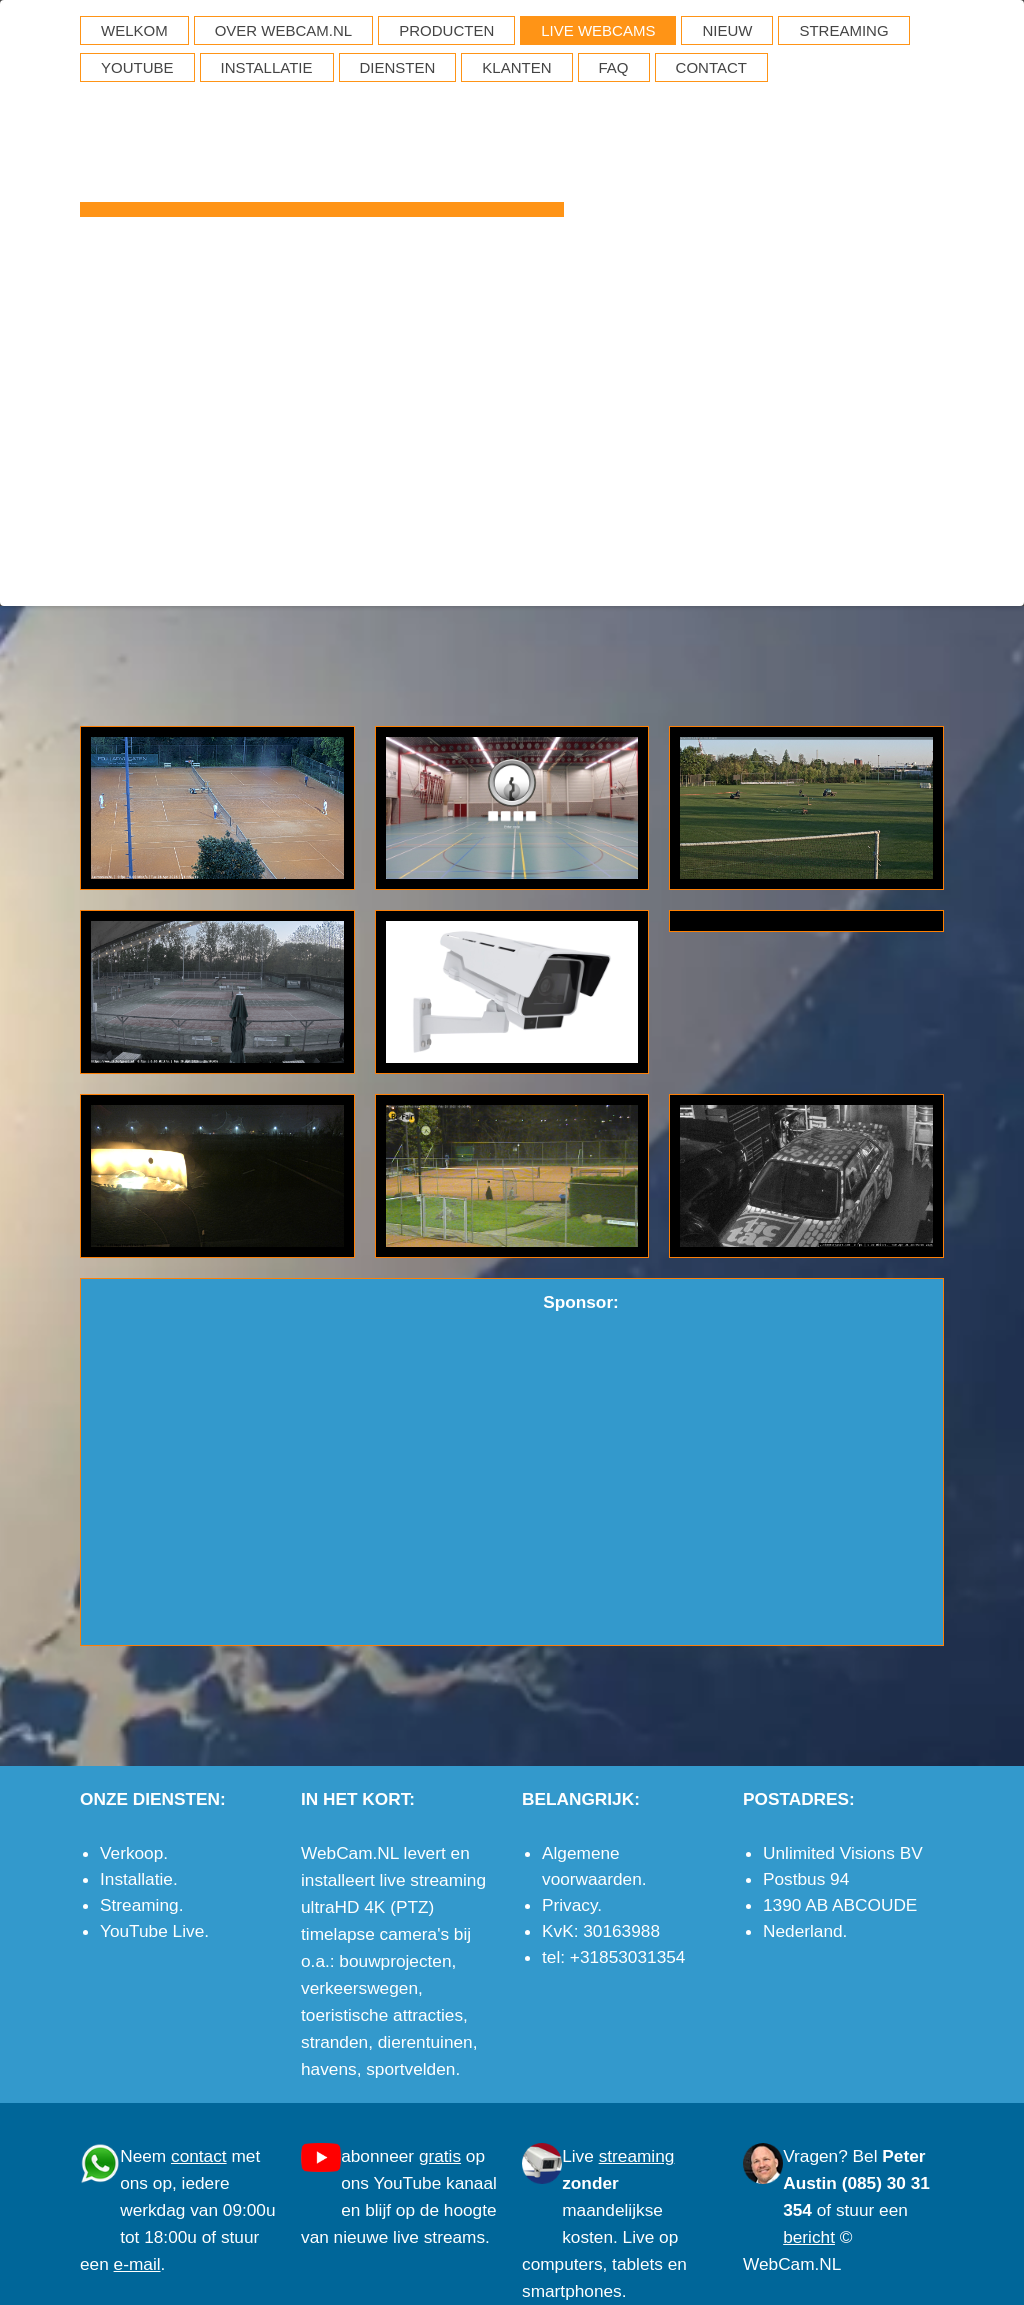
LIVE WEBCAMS (598, 30)
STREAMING (843, 30)
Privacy (569, 1905)
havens (329, 2069)
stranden (334, 2042)
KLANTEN (516, 67)
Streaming (139, 1905)
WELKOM (134, 30)
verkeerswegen (359, 1988)
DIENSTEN (398, 67)
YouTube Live (152, 1931)
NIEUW (727, 30)
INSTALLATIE (267, 67)
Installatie (136, 1879)
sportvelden (410, 2069)
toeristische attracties (382, 2015)
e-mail (921, 575)
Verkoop (131, 1853)
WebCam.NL (322, 136)
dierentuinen (425, 2042)
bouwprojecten (395, 1961)
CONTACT (711, 67)
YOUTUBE (137, 67)
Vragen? (815, 2156)
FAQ (614, 67)
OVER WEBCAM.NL (284, 30)
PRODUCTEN (446, 30)
